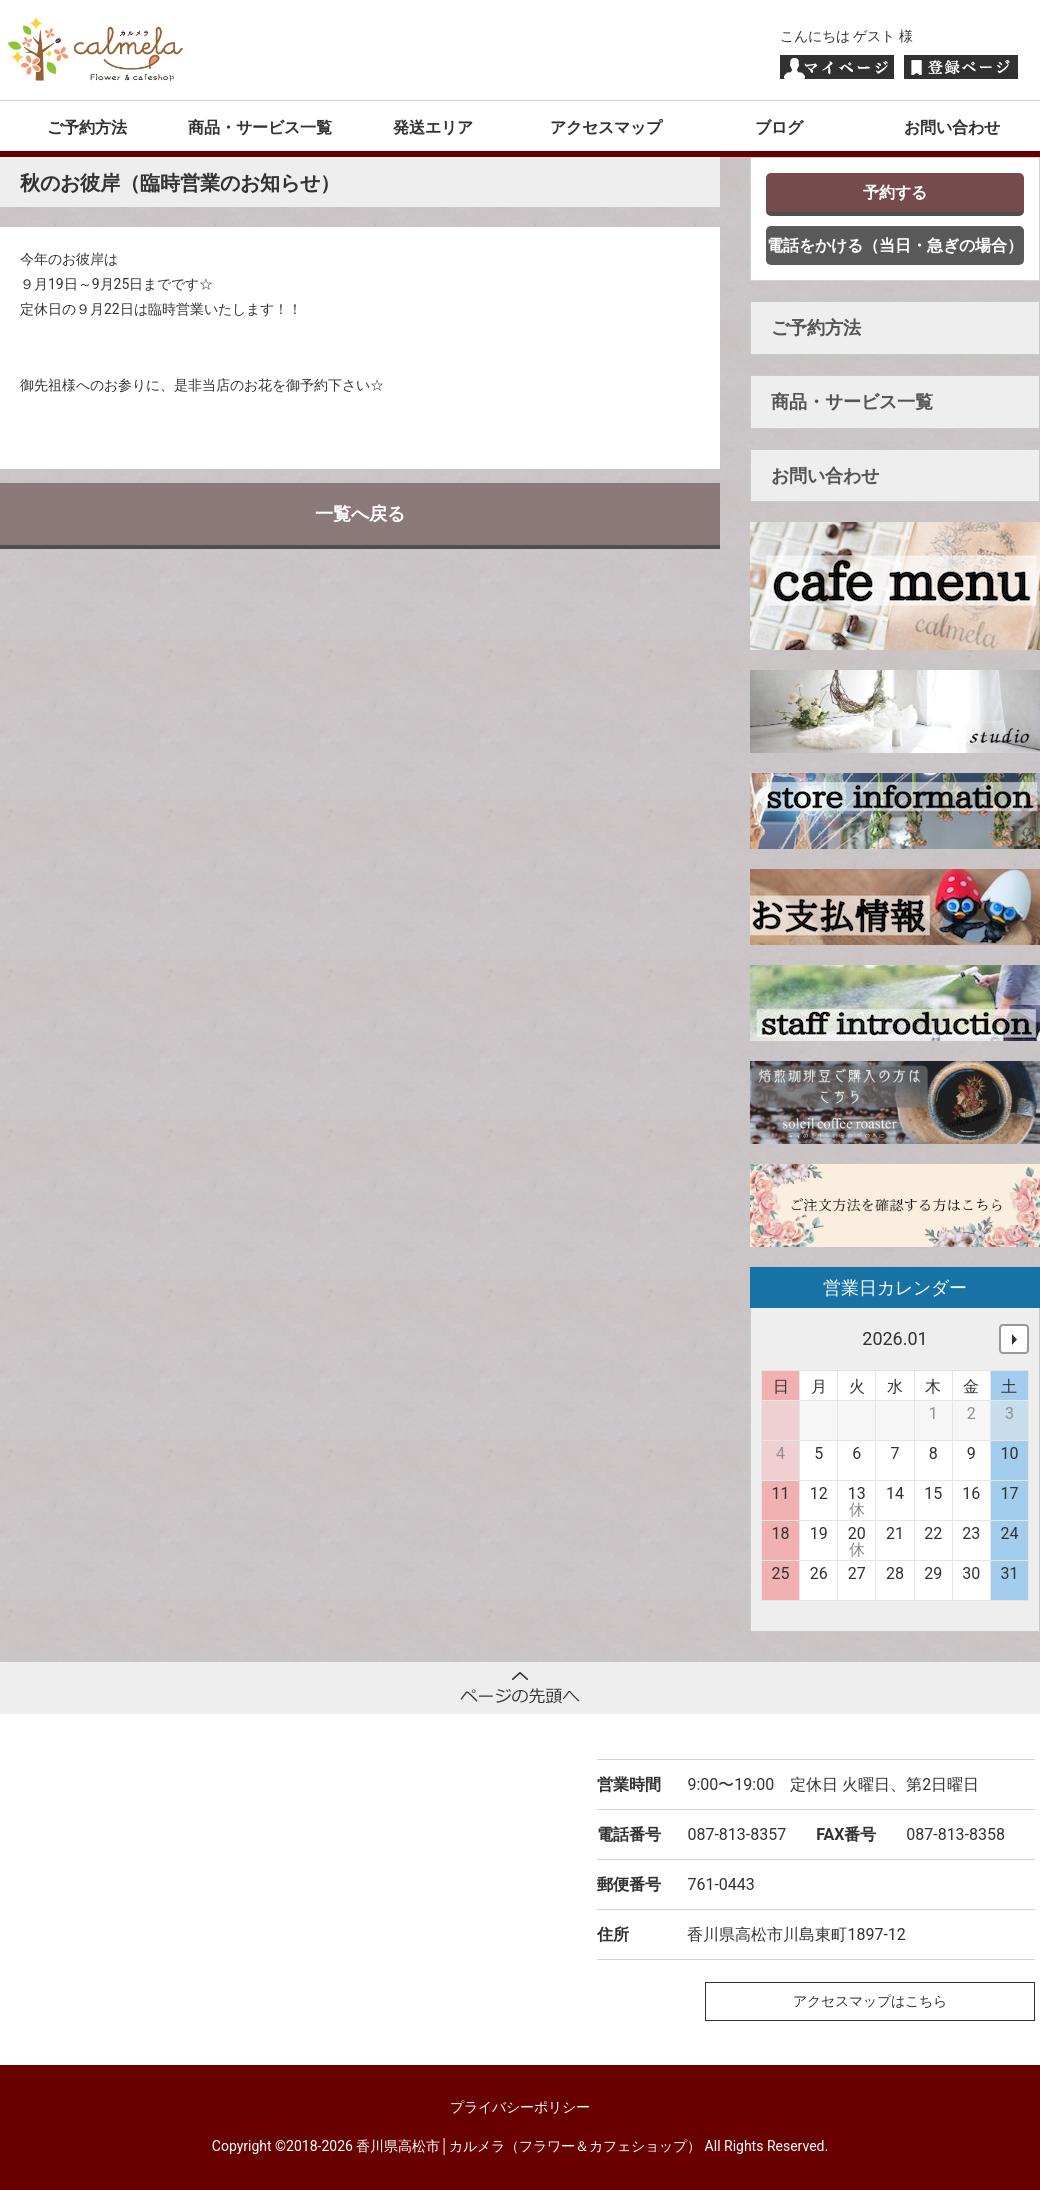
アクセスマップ (606, 127)
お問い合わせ (952, 127)
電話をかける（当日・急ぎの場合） (895, 245)
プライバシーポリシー (520, 2107)
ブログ (779, 127)
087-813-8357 (736, 1834)
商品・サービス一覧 (260, 127)
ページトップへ (520, 1688)
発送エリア (433, 127)
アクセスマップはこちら (870, 2001)
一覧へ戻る (360, 513)
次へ (1014, 1339)
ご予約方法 (87, 127)
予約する (895, 192)
